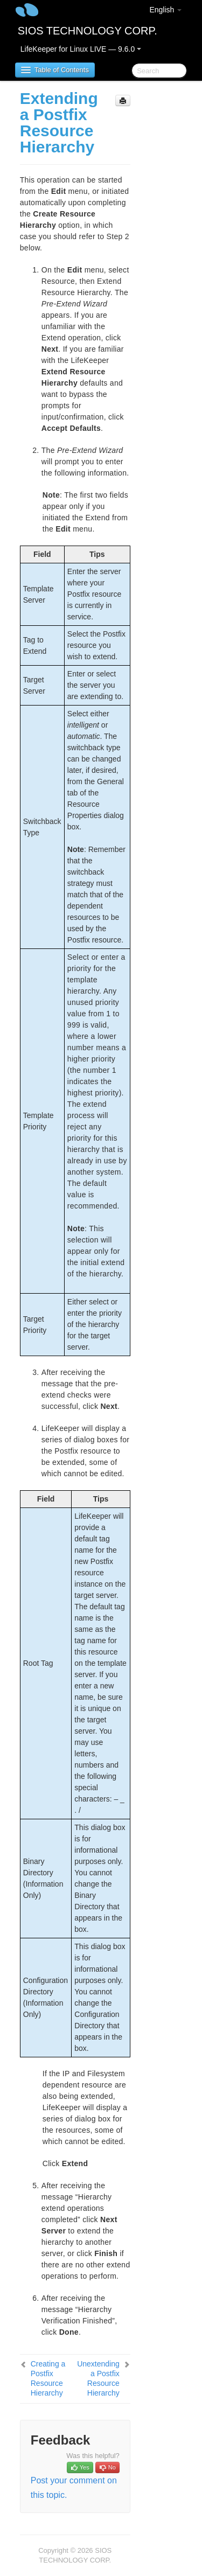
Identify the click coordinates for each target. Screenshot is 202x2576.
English (165, 9)
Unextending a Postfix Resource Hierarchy (98, 2378)
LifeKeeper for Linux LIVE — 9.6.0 (80, 49)
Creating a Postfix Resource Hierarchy (48, 2378)
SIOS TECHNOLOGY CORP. (87, 31)
